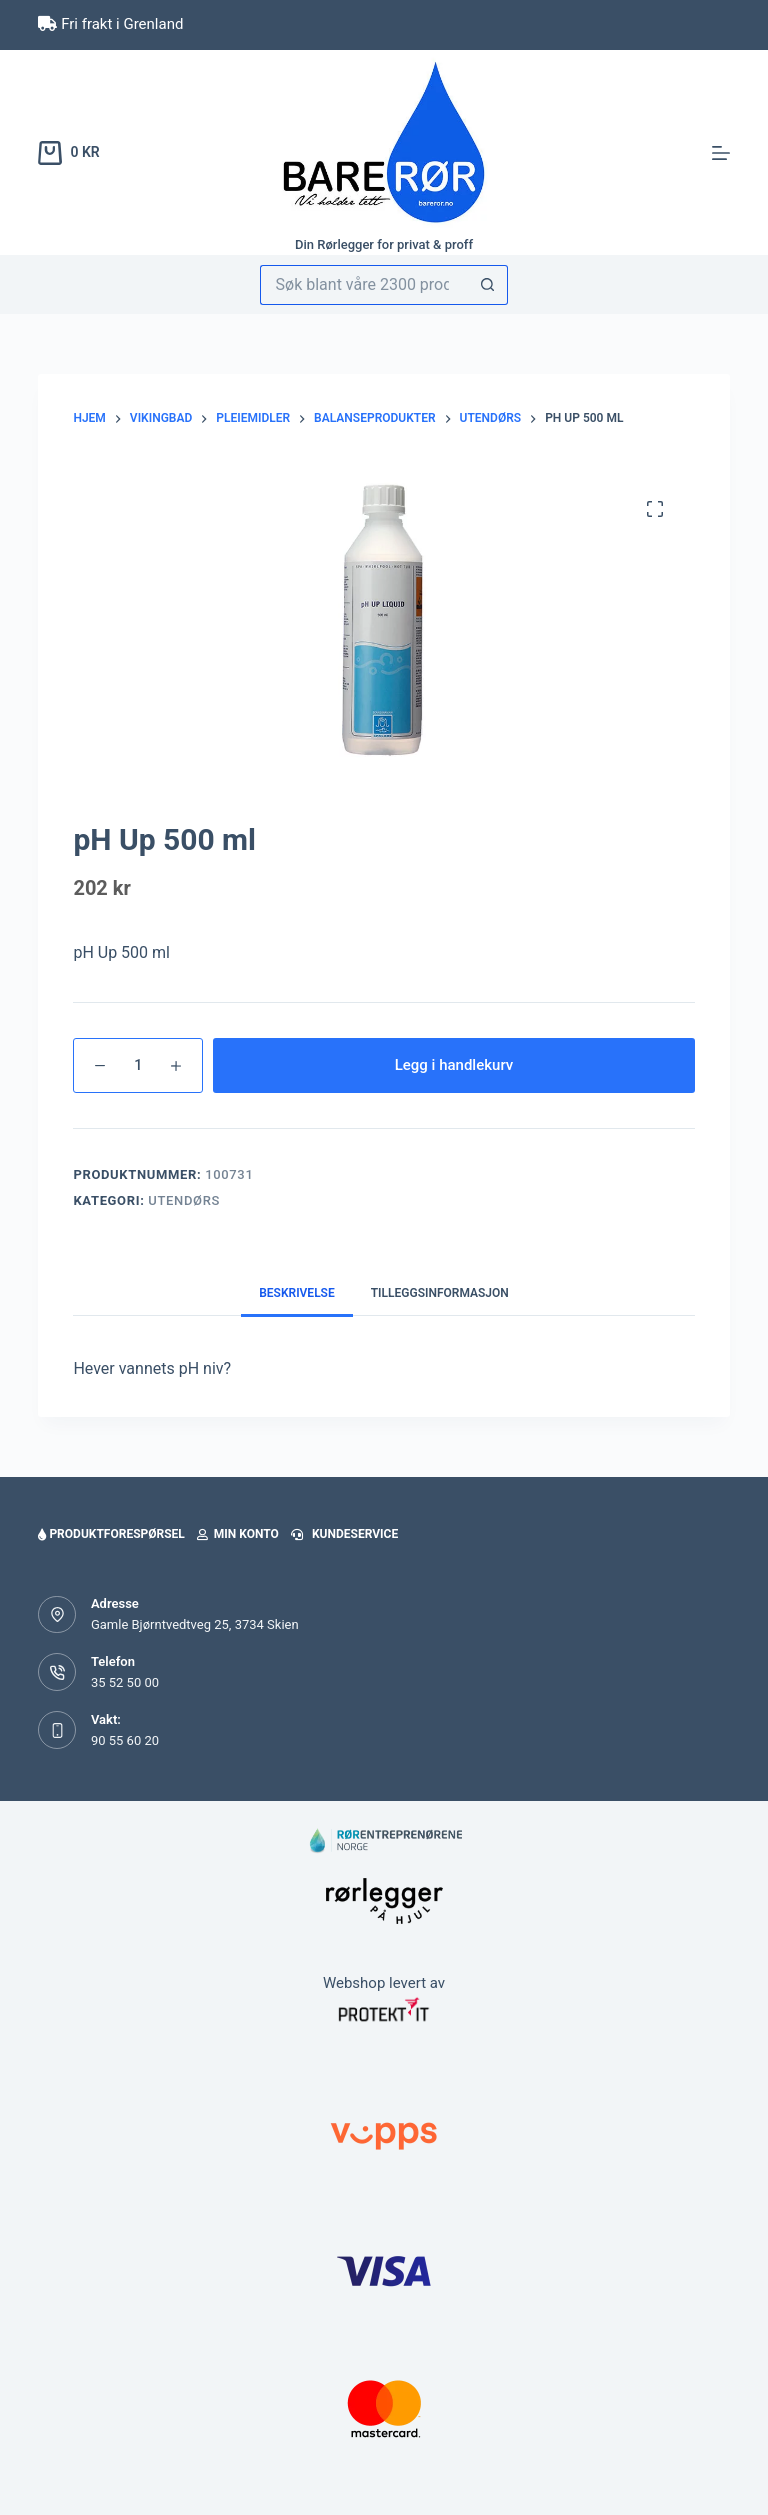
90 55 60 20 (125, 1740)
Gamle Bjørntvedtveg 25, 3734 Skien (195, 1624)
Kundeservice (344, 1534)
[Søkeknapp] (488, 285)
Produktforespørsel (111, 1534)
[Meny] (721, 153)
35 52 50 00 (125, 1682)
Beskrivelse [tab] (297, 1293)
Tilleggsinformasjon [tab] (440, 1293)
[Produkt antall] (138, 1065)
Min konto (238, 1534)
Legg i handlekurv (454, 1065)
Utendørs (184, 1200)
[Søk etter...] (364, 285)
